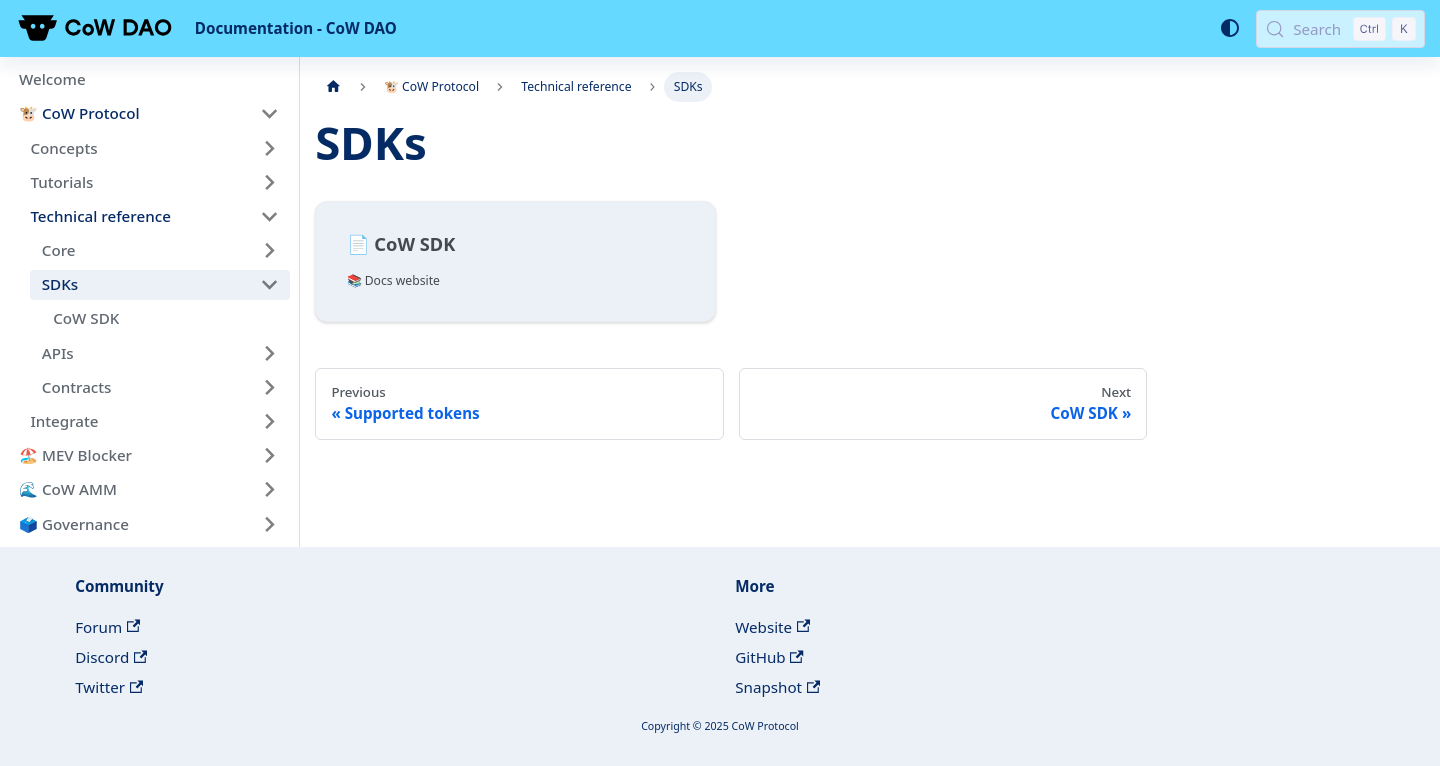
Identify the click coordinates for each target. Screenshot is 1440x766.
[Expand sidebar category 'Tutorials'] (269, 182)
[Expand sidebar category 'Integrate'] (269, 421)
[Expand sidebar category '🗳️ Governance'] (269, 524)
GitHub (769, 657)
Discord (111, 657)
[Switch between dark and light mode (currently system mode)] (1229, 28)
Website (772, 627)
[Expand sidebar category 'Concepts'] (269, 148)
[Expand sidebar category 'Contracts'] (269, 387)
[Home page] (333, 87)
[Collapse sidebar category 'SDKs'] (269, 285)
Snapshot (777, 687)
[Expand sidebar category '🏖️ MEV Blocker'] (269, 455)
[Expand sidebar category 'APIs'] (269, 353)
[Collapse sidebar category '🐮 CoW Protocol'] (269, 114)
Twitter (109, 687)
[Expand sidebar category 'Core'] (269, 250)
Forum (107, 627)
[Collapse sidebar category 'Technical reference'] (269, 216)
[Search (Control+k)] (1340, 29)
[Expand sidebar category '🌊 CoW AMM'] (269, 490)
